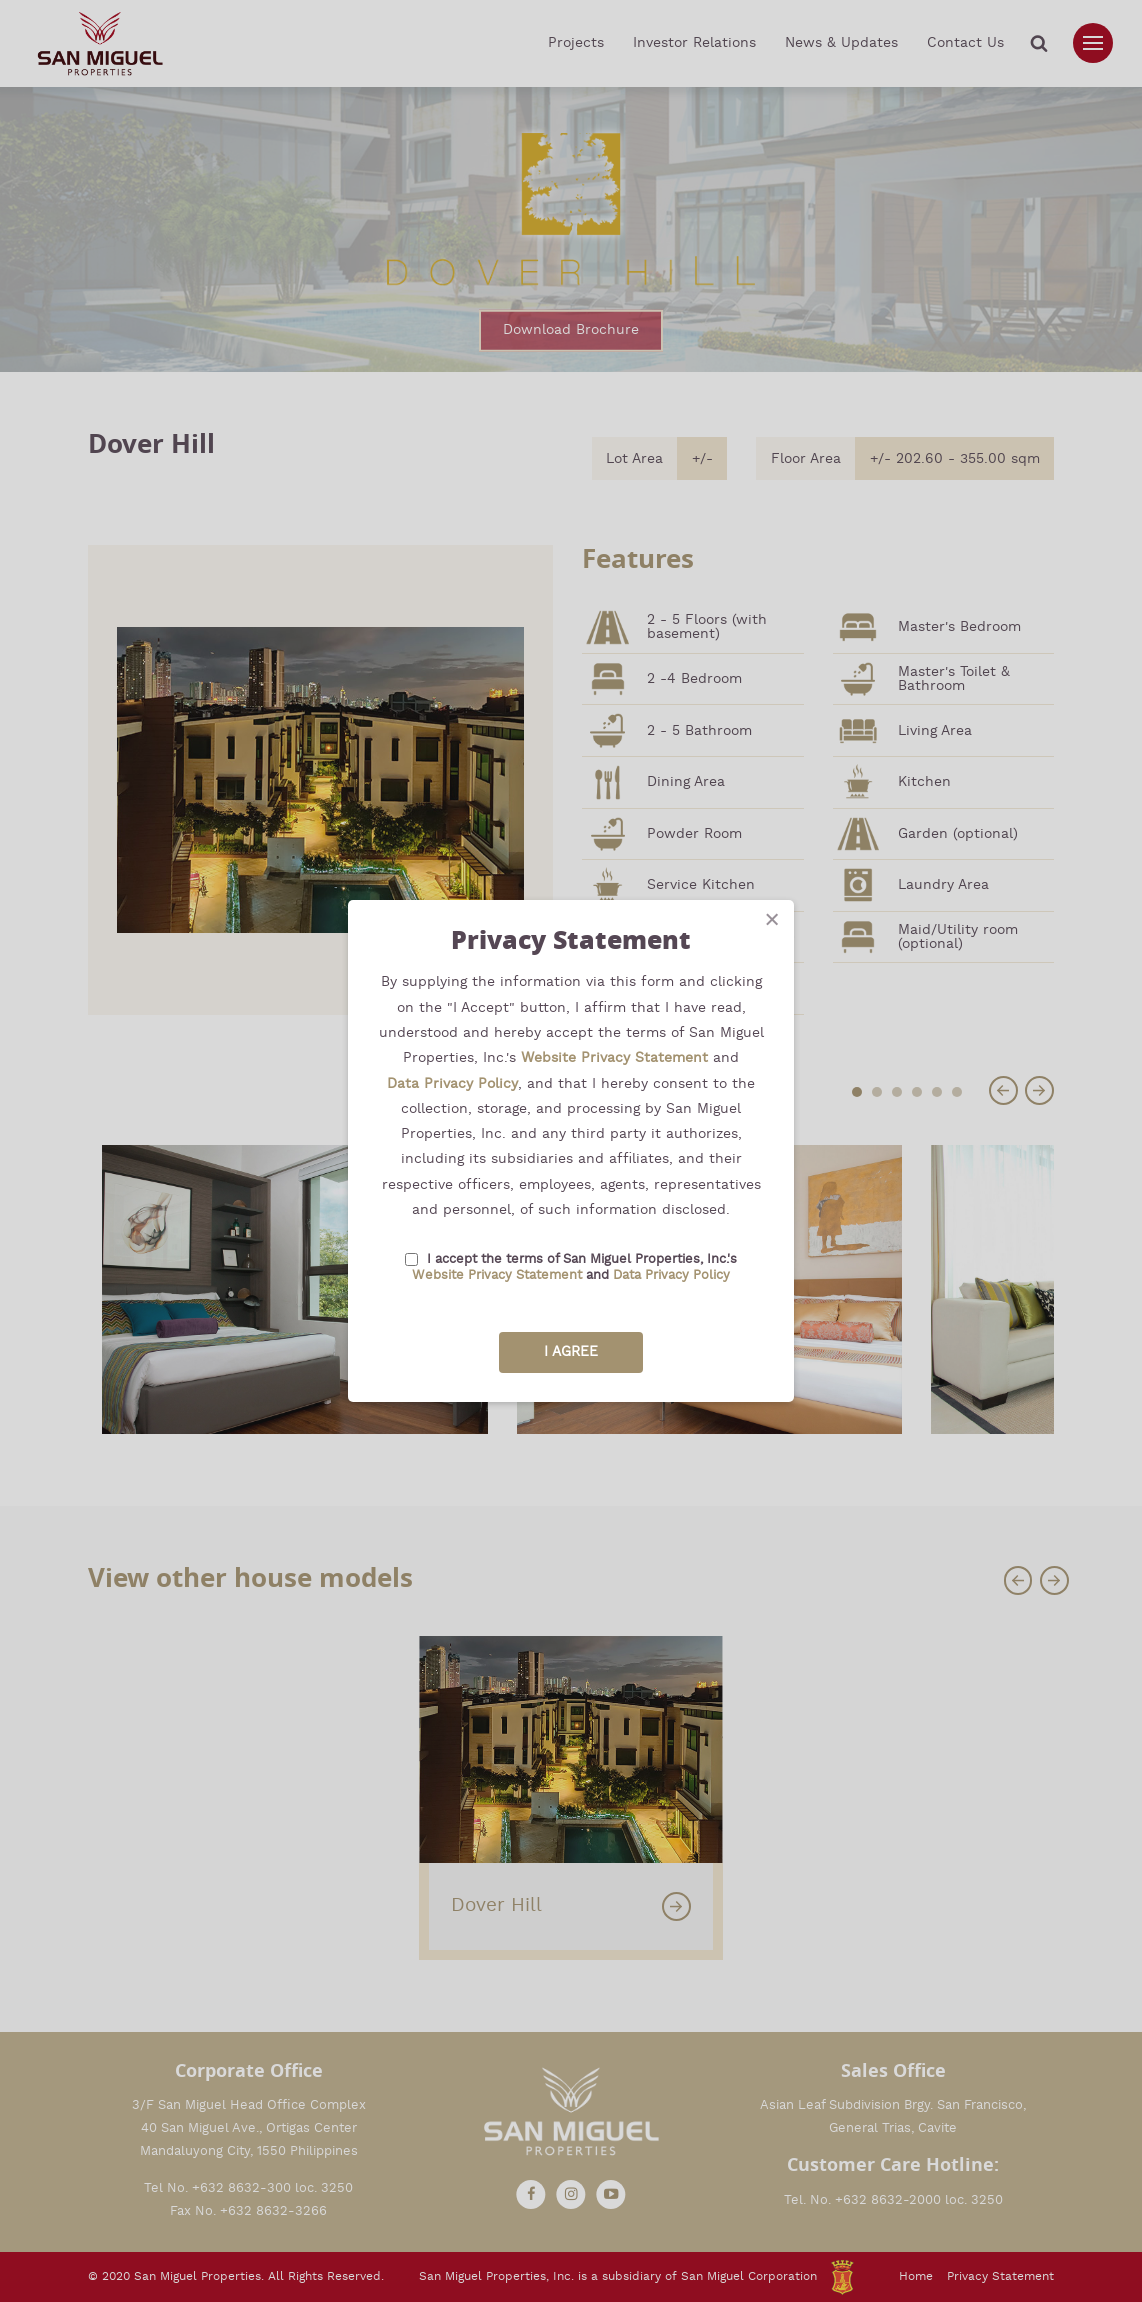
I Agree (571, 1352)
